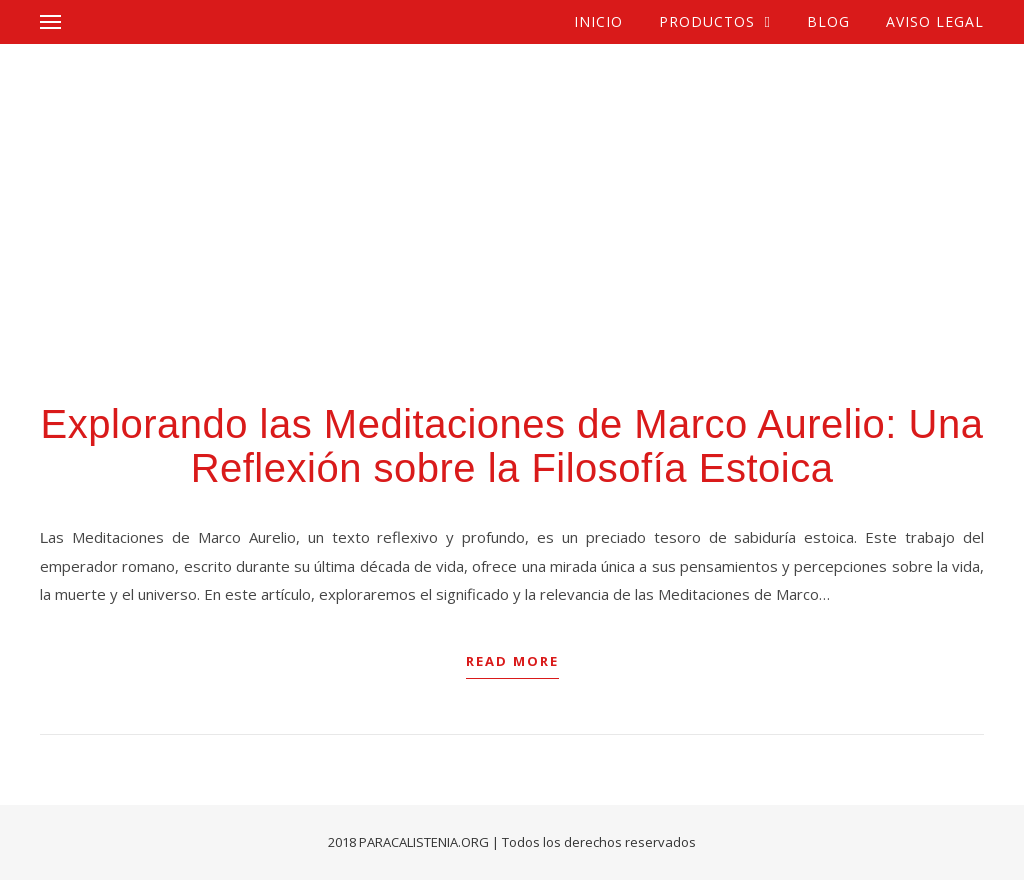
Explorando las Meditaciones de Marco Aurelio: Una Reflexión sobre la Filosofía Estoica (512, 446)
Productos (707, 21)
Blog (828, 21)
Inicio (598, 21)
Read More (512, 661)
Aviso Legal (935, 21)
